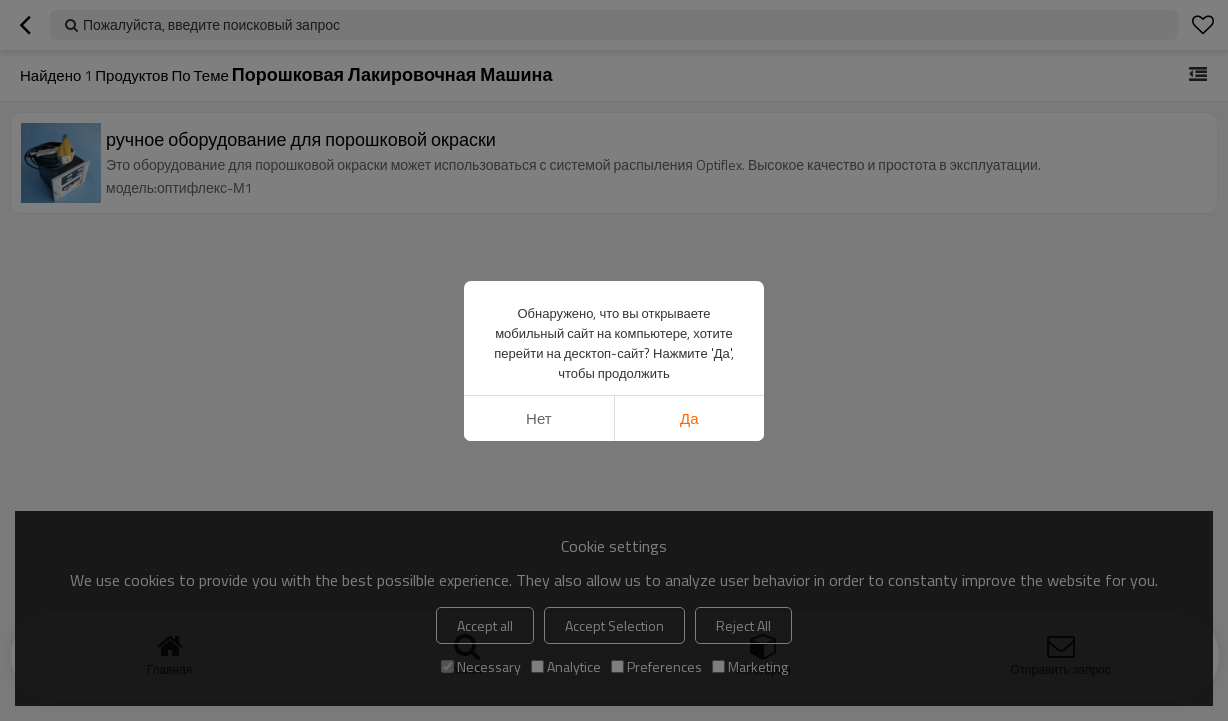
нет (539, 418)
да (689, 418)
